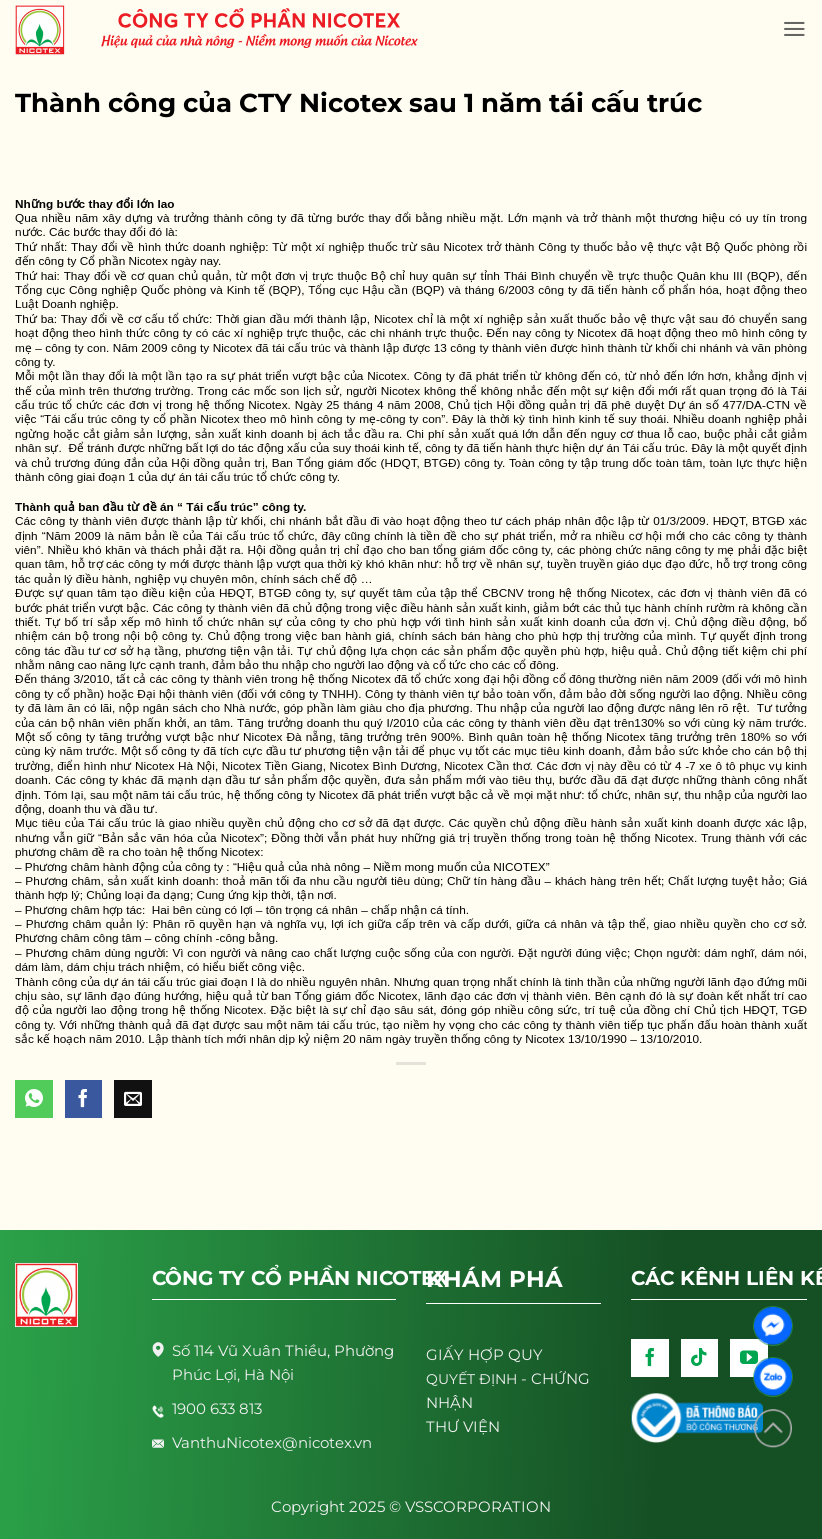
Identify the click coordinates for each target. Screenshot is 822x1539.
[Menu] (794, 29)
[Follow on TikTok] (700, 1358)
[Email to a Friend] (133, 1099)
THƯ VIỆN (463, 1426)
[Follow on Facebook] (650, 1358)
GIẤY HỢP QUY (484, 1354)
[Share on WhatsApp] (34, 1099)
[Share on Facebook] (84, 1099)
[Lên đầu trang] (773, 1428)
